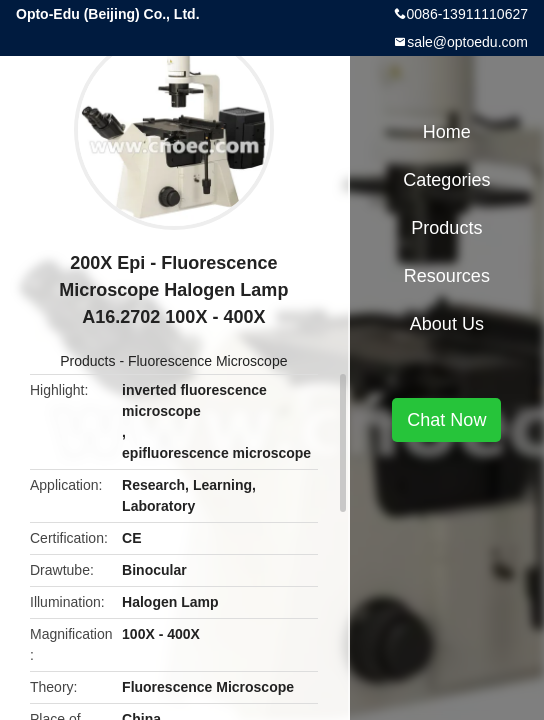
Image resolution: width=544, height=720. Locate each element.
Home (447, 132)
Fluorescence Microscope (208, 361)
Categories (446, 180)
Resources (447, 276)
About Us (447, 324)
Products (87, 361)
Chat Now (446, 420)
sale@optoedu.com (467, 42)
